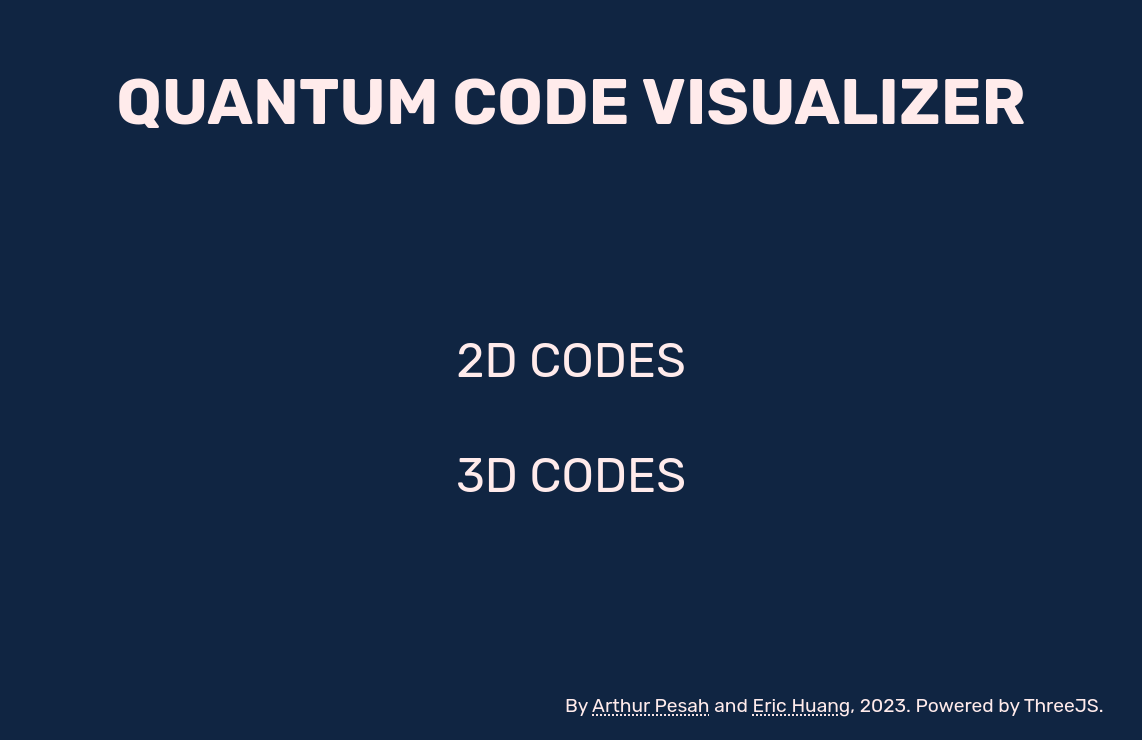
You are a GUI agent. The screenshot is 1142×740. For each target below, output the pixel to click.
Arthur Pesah (650, 705)
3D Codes (571, 475)
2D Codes (571, 360)
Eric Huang (802, 705)
